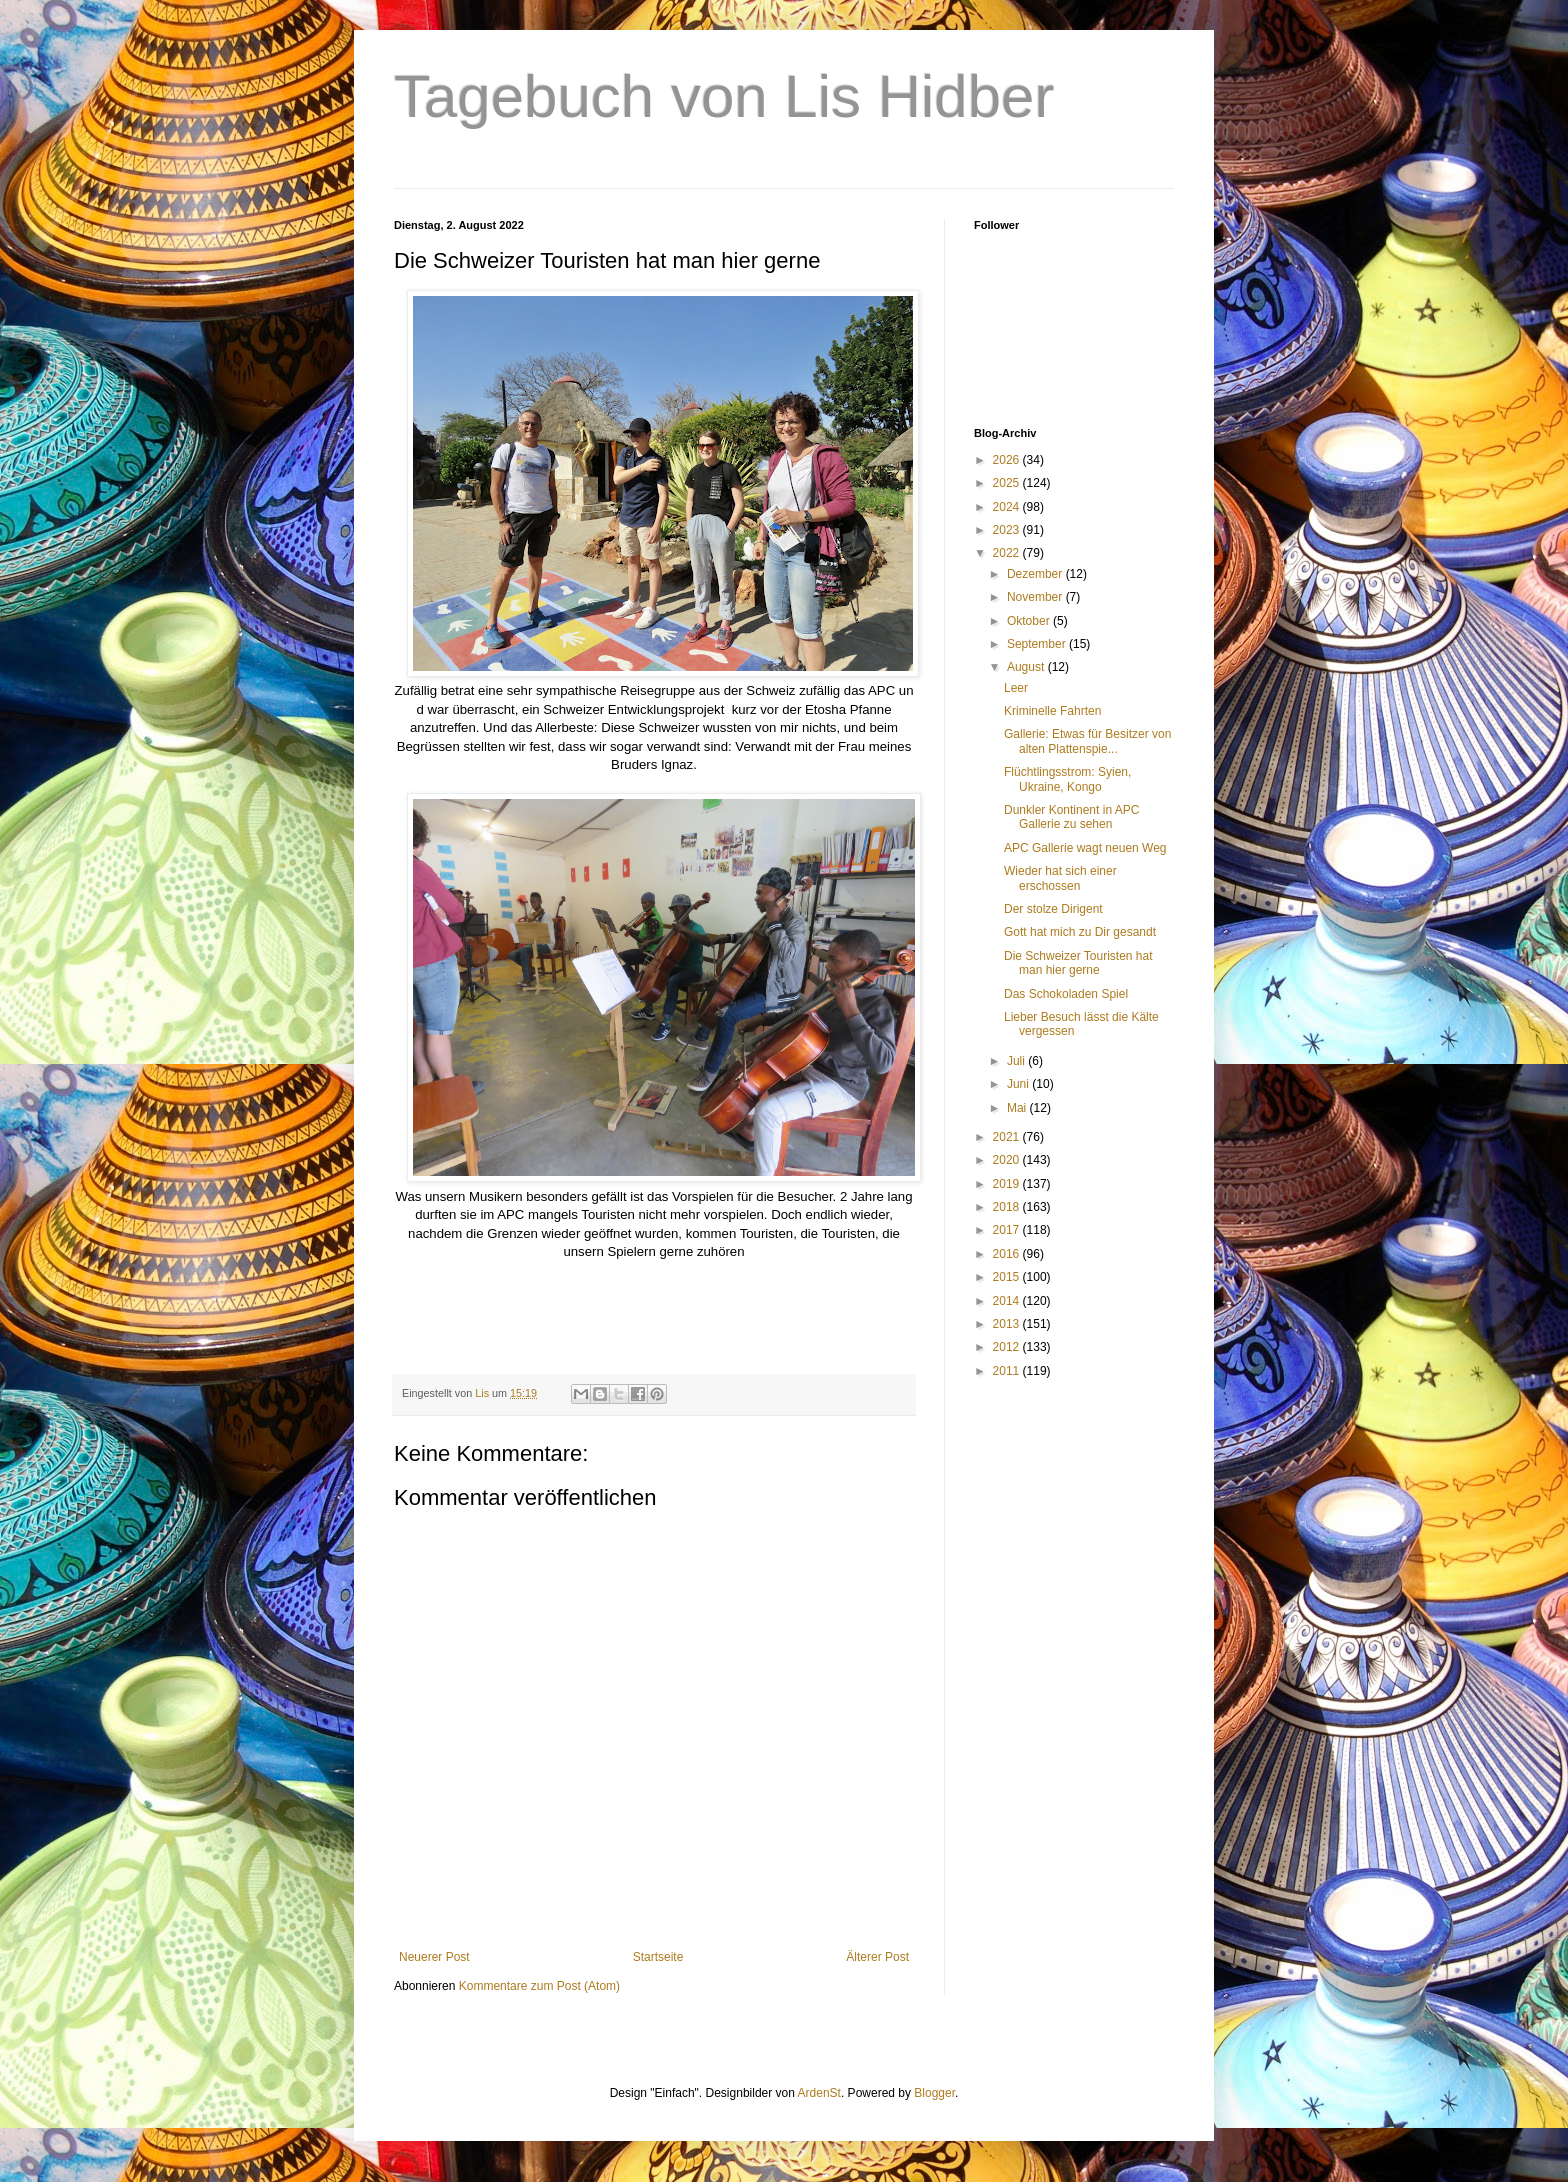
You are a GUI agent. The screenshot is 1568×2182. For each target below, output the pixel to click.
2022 (1008, 553)
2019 (1008, 1184)
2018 (1008, 1207)
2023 (1008, 530)
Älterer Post (877, 1957)
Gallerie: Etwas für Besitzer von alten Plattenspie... (1087, 741)
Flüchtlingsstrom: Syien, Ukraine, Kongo (1067, 779)
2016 (1008, 1254)
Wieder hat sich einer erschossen (1060, 878)
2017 (1008, 1230)
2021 (1008, 1137)
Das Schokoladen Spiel (1066, 994)
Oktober (1030, 621)
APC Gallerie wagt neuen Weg (1085, 848)
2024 (1008, 507)
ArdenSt (819, 2093)
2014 (1008, 1301)
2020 (1008, 1160)
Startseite (658, 1957)
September (1038, 644)
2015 (1008, 1277)
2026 (1008, 460)
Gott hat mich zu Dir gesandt (1080, 932)
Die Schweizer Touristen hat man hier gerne (1078, 963)
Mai (1018, 1108)
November (1036, 597)
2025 (1008, 483)
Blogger (934, 2093)
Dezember (1036, 574)
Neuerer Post (434, 1957)
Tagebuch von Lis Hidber (724, 96)
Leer (1016, 688)
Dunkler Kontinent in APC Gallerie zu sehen (1071, 817)
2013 (1008, 1324)
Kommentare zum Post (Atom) (539, 1986)
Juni (1019, 1084)
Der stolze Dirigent (1053, 909)
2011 (1008, 1371)
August (1027, 667)
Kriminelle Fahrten (1052, 711)
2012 (1008, 1347)
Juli (1017, 1061)
